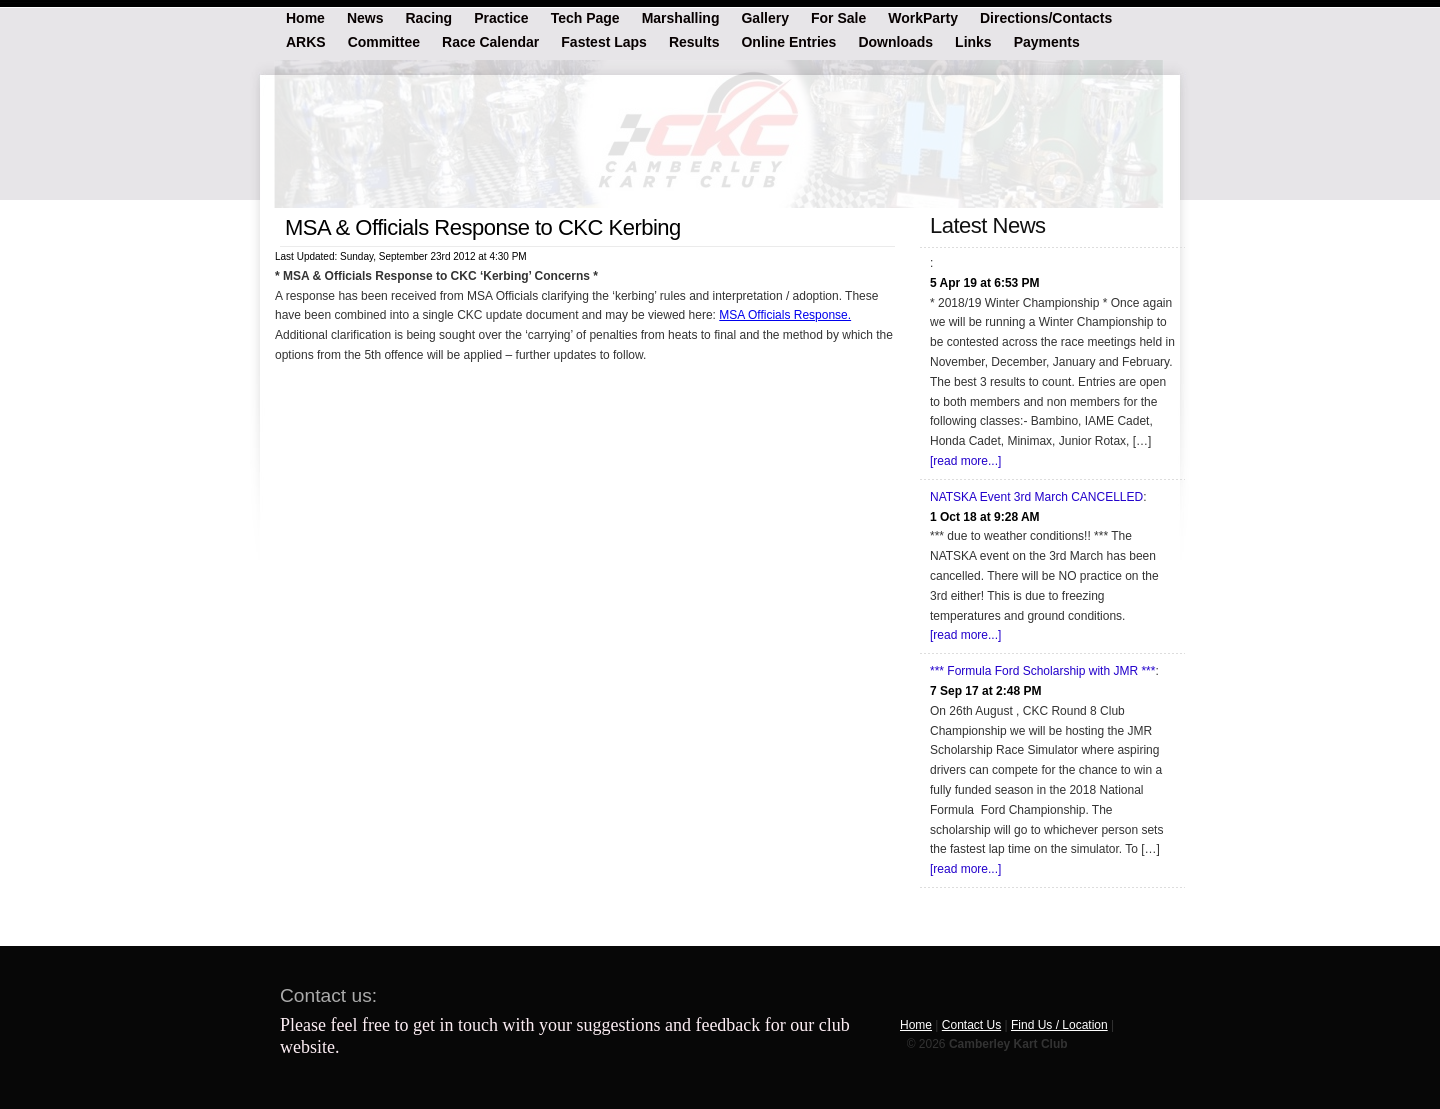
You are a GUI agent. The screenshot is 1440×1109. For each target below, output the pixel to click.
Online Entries (788, 41)
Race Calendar (490, 41)
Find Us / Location (1059, 1025)
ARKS (306, 41)
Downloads (895, 41)
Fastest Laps (604, 41)
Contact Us (971, 1025)
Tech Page (585, 17)
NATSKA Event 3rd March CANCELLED (1036, 497)
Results (694, 41)
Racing (428, 17)
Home (305, 17)
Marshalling (681, 17)
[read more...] (965, 461)
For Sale (838, 17)
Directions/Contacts (1046, 17)
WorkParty (923, 17)
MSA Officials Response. (785, 315)
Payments (1047, 41)
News (365, 17)
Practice (501, 17)
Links (973, 41)
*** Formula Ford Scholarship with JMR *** (1042, 671)
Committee (384, 41)
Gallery (764, 17)
